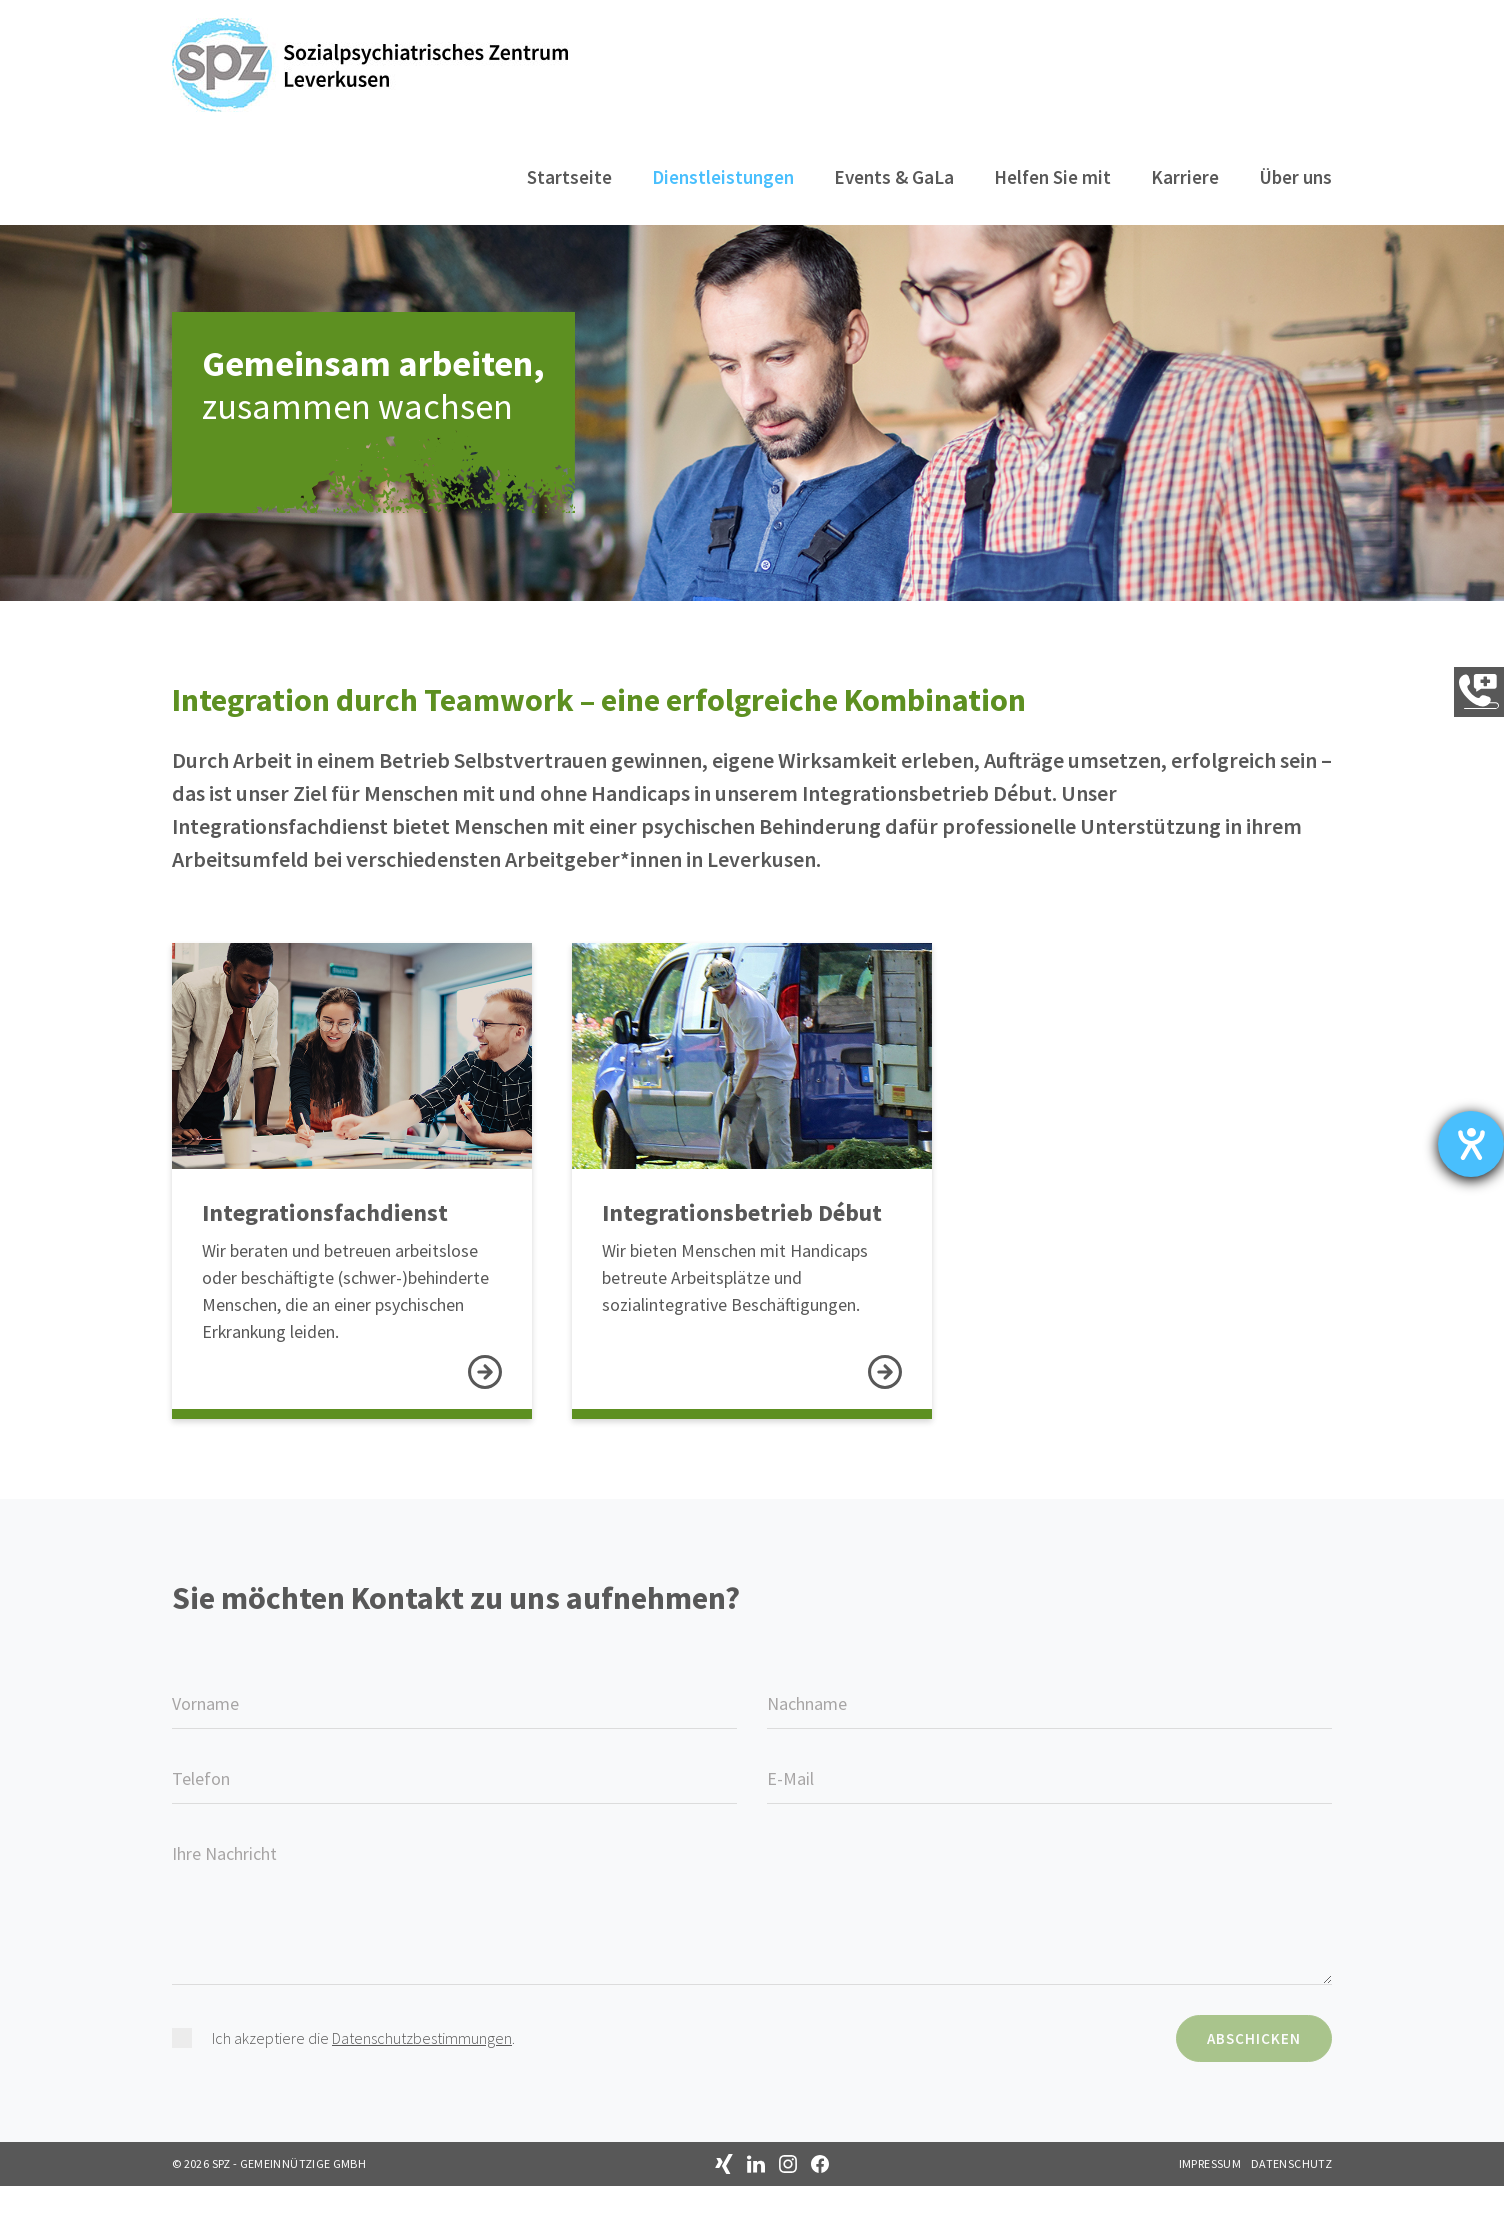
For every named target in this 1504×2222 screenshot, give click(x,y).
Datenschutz (1291, 2199)
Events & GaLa (894, 177)
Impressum (1210, 2199)
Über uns (1295, 177)
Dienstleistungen (723, 177)
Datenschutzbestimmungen (422, 2074)
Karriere (1185, 177)
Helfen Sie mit (1052, 177)
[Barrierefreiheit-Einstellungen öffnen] (1471, 1144)
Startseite (569, 177)
